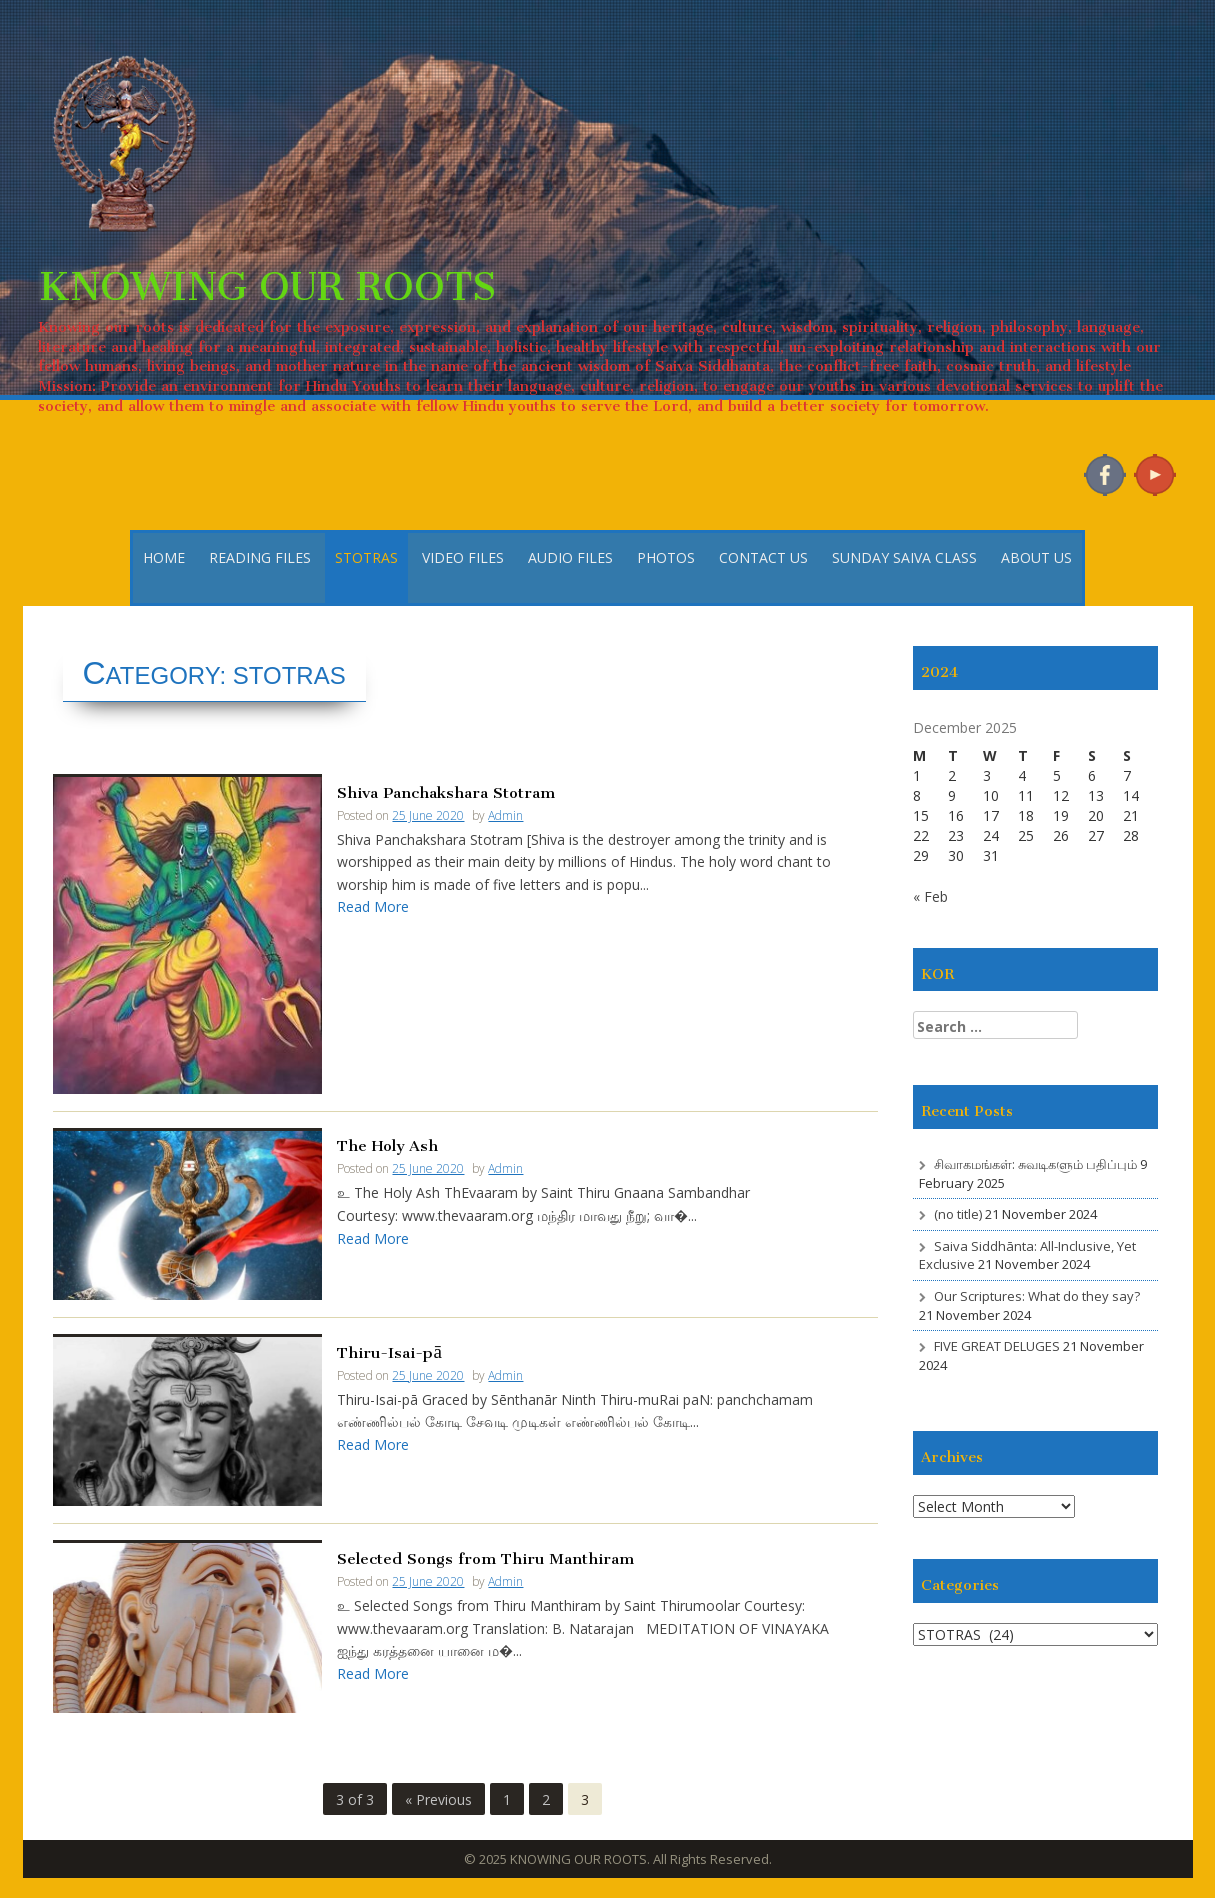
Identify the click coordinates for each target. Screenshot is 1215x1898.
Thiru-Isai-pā (389, 1350)
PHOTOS (666, 557)
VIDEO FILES (463, 557)
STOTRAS (366, 557)
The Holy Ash (387, 1143)
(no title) (958, 1214)
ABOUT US (1036, 557)
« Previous (438, 1799)
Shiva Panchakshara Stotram (446, 790)
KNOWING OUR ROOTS (267, 275)
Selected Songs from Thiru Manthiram (485, 1556)
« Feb (930, 896)
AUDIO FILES (570, 557)
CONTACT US (763, 557)
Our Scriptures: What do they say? (1037, 1296)
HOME (164, 557)
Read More (373, 906)
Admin (505, 815)
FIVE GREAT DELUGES (997, 1346)
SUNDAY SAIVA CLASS (904, 557)
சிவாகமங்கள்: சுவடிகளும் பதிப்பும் (1035, 1164)
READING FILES (260, 557)
